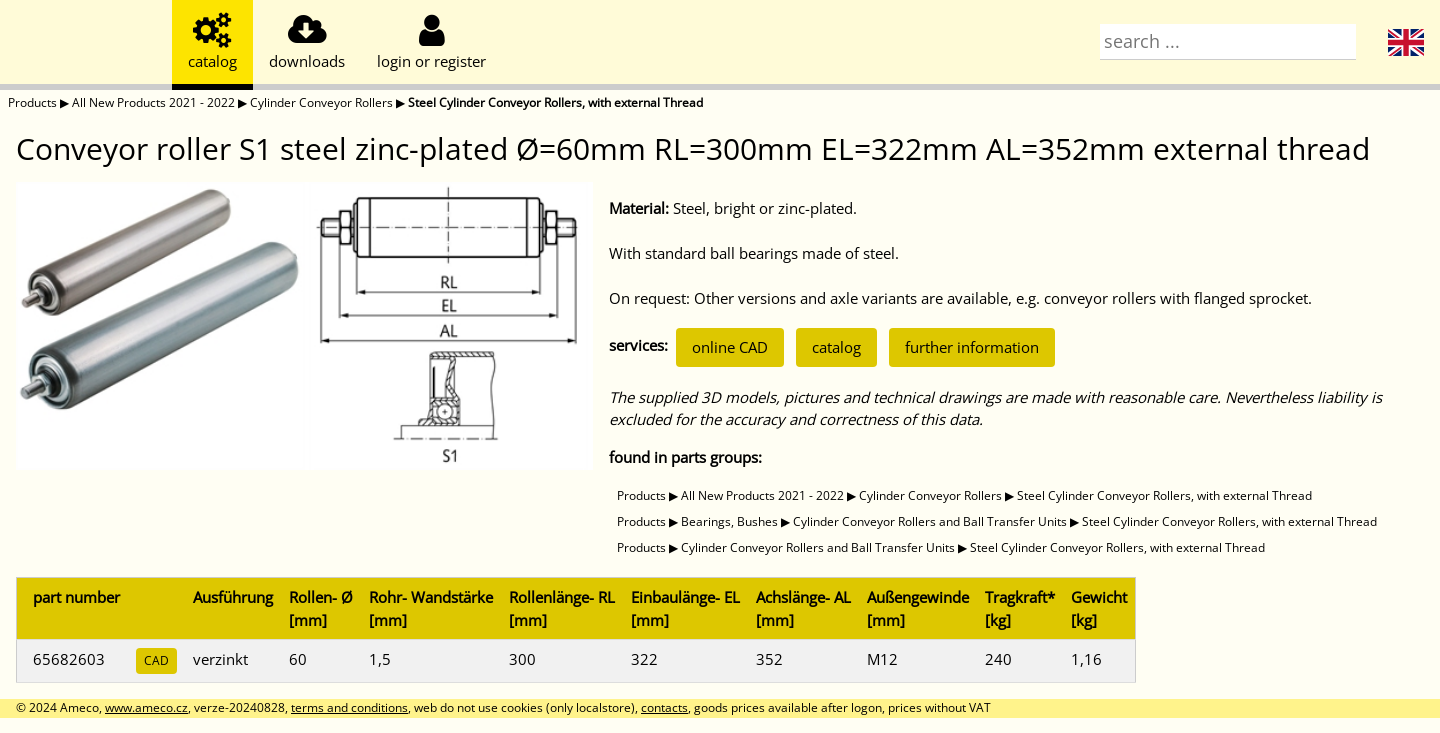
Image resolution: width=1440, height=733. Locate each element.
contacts (664, 707)
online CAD (730, 347)
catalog (836, 347)
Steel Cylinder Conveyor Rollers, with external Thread (555, 102)
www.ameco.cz (146, 707)
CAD (156, 660)
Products (32, 102)
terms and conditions (349, 707)
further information (972, 347)
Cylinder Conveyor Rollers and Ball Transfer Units (930, 521)
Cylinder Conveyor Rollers (321, 102)
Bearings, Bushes (729, 521)
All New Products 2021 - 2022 (153, 102)
